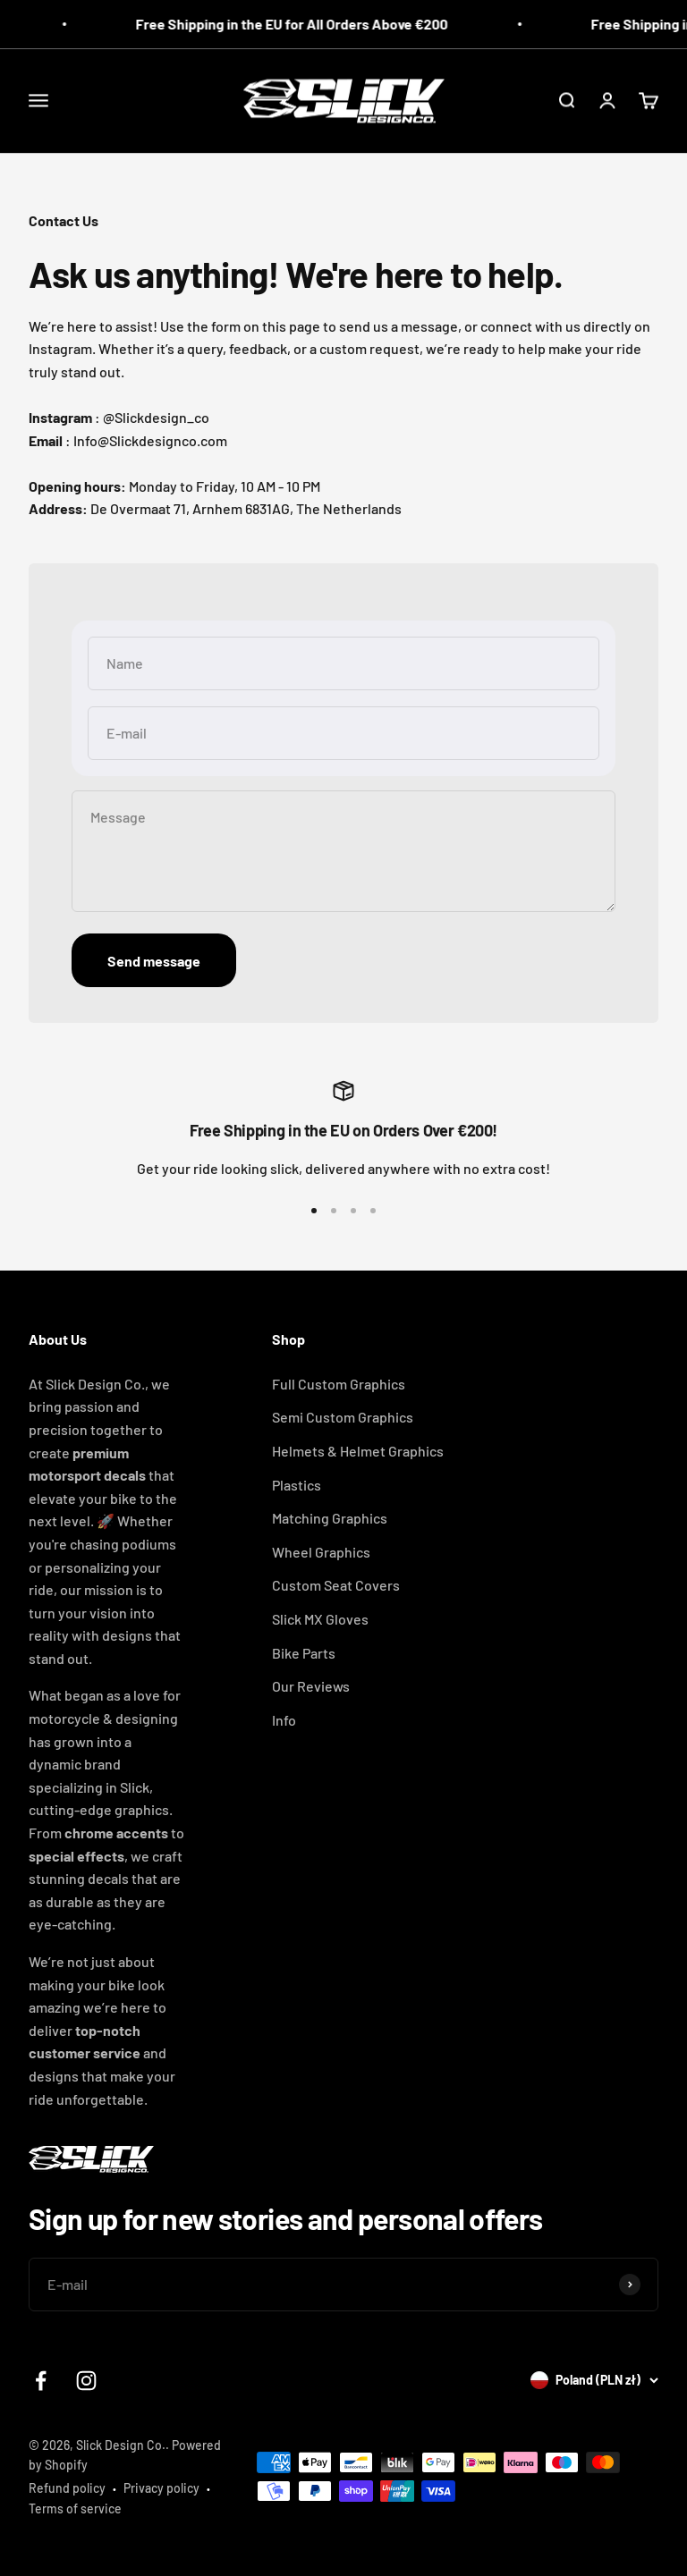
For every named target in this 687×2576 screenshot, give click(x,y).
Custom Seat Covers (336, 1584)
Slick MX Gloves (320, 1618)
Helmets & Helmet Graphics (358, 1450)
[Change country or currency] (594, 2380)
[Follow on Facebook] (41, 2381)
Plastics (296, 1484)
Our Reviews (311, 1685)
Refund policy (67, 2488)
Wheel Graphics (321, 1551)
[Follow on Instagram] (86, 2381)
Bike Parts (303, 1652)
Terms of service (75, 2508)
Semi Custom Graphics (342, 1416)
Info (284, 1719)
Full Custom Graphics (338, 1383)
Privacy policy (161, 2488)
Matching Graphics (329, 1517)
